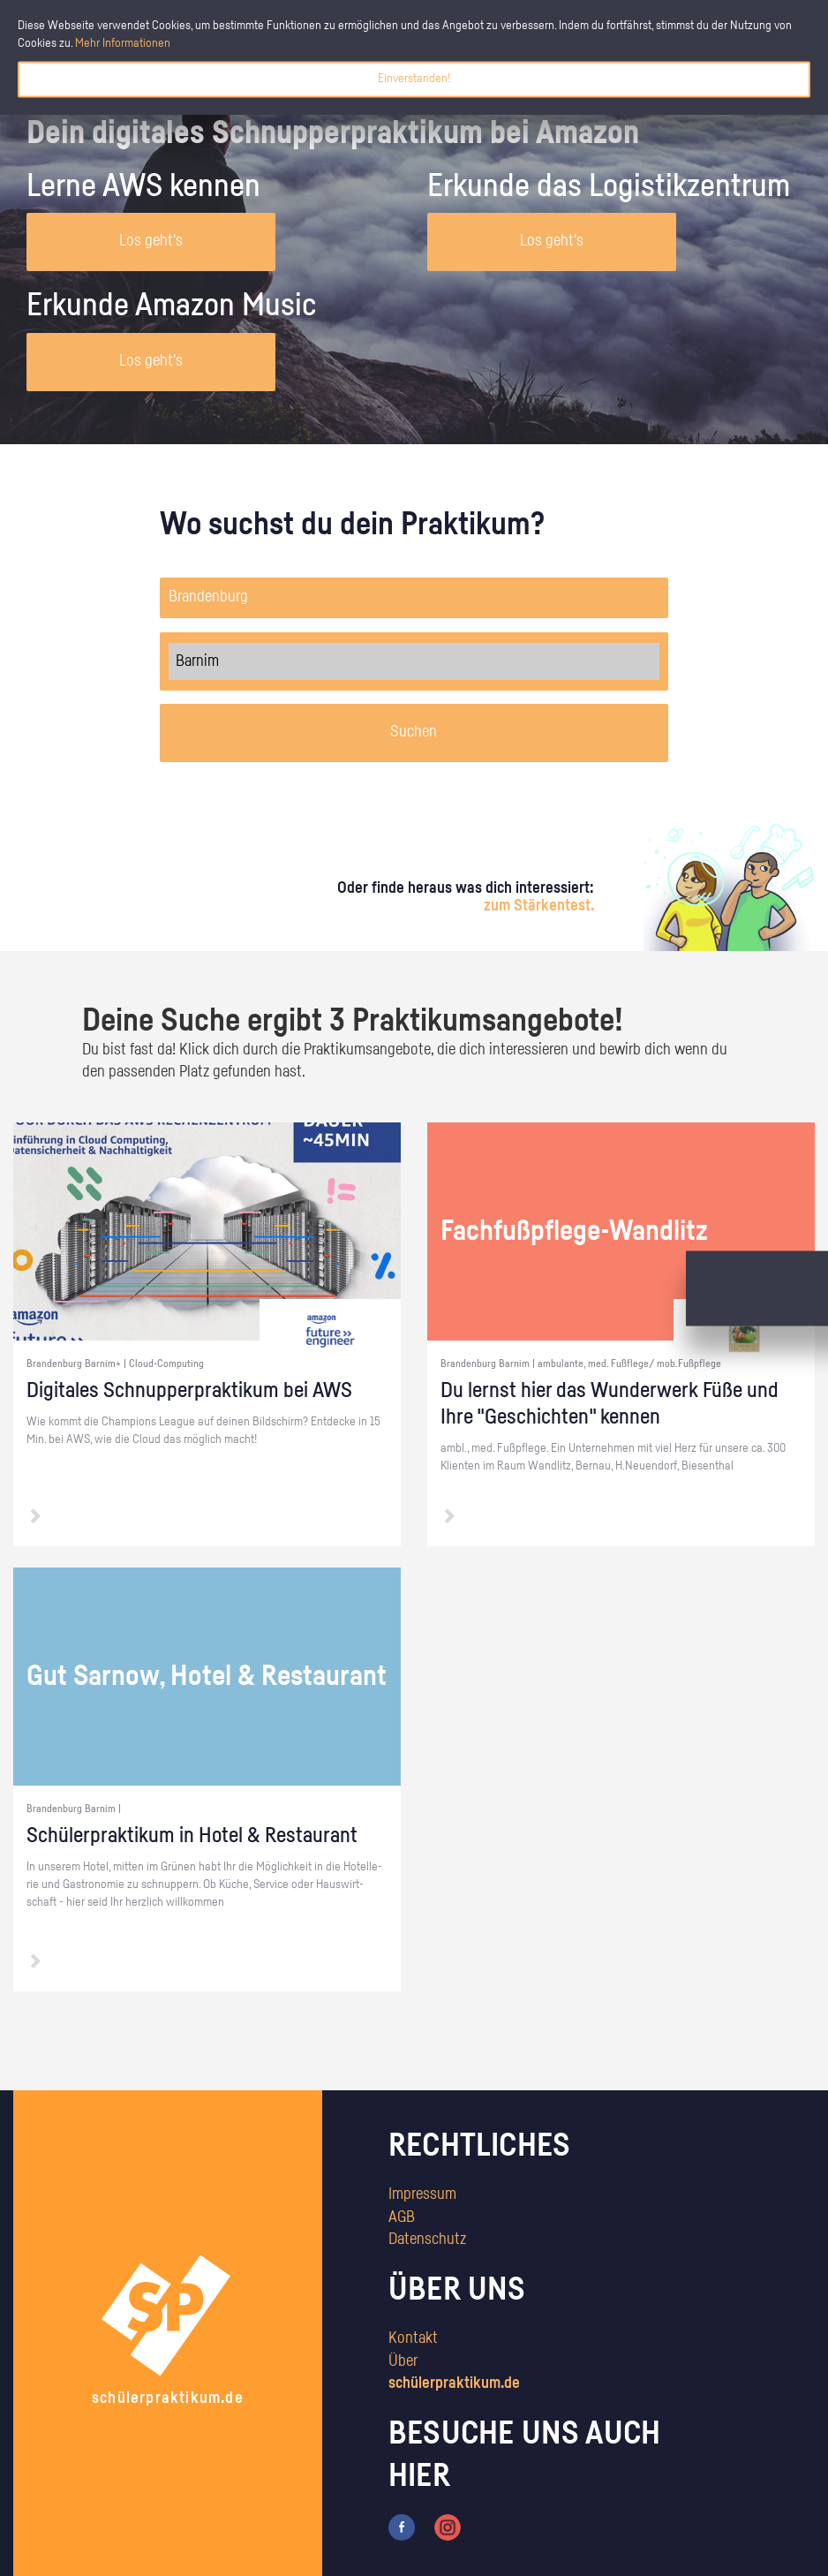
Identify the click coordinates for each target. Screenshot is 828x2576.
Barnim (414, 661)
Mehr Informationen (122, 43)
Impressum (422, 2194)
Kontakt (413, 2338)
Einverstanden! (414, 78)
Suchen (413, 732)
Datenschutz (427, 2239)
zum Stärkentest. (539, 906)
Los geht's (151, 241)
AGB (401, 2217)
